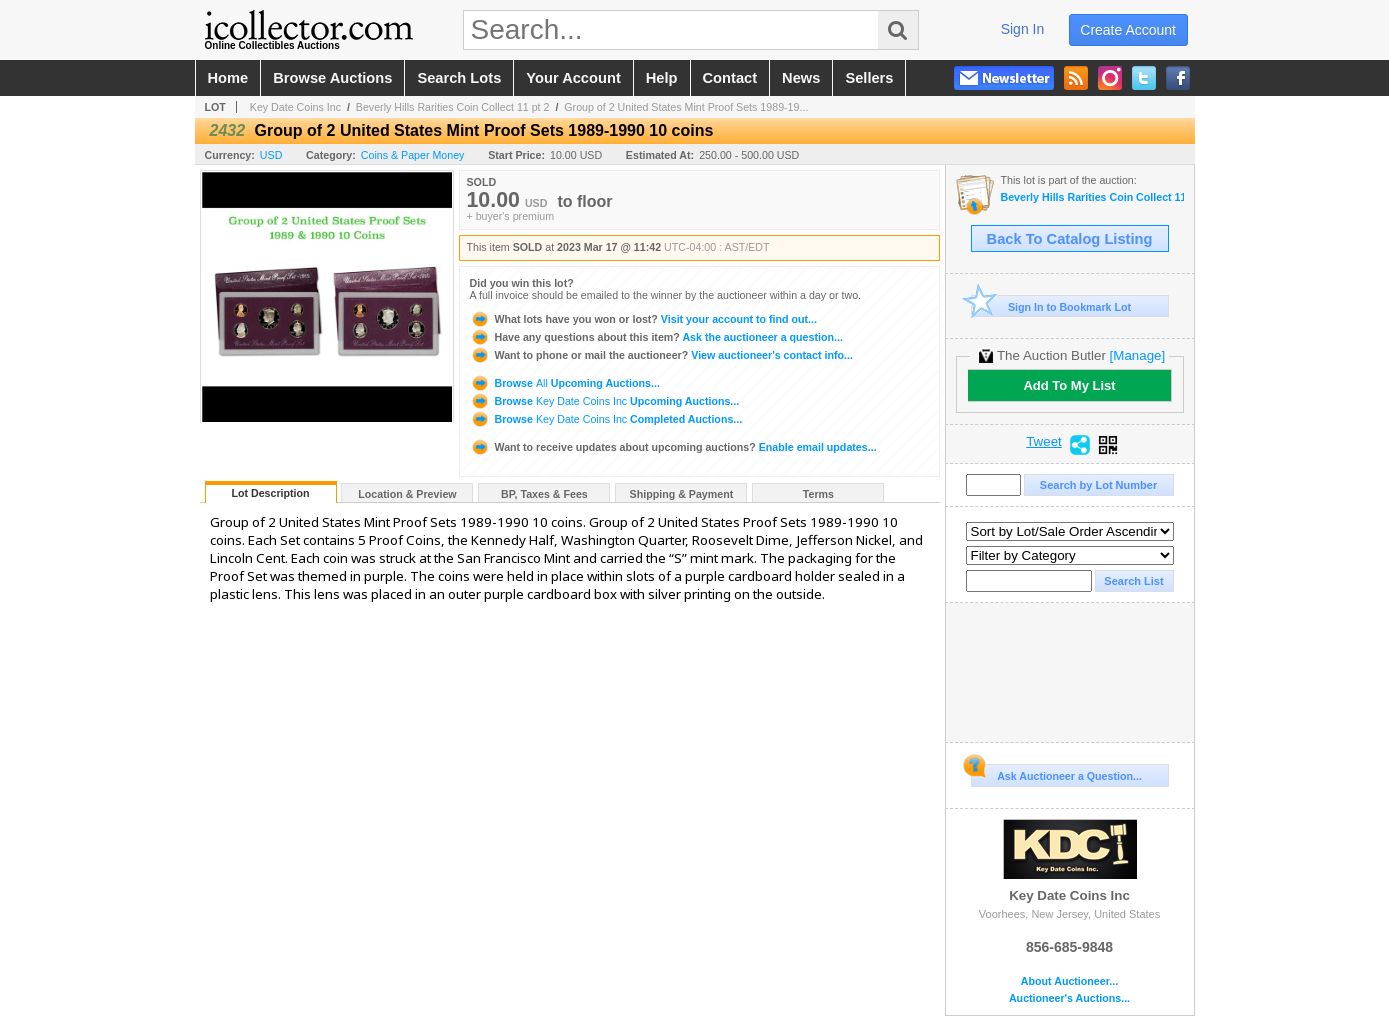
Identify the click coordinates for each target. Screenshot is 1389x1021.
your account (573, 78)
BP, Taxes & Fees (544, 494)
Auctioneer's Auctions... (1069, 998)
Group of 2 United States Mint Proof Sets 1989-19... (686, 107)
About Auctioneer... (1069, 981)
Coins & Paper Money (413, 155)
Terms (818, 494)
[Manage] (1137, 355)
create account (1128, 30)
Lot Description (270, 493)
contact (730, 78)
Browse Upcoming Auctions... (565, 383)
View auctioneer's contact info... (661, 355)
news (801, 78)
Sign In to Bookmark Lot (1051, 306)
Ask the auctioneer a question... (656, 337)
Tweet (1044, 442)
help (662, 78)
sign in (1023, 29)
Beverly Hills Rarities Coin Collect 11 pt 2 (453, 107)
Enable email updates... (673, 447)
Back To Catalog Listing (1070, 239)
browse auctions (332, 78)
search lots (459, 78)
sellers (869, 78)
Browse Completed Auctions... (606, 419)
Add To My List (1069, 385)
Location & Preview (407, 494)
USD (271, 155)
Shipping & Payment (682, 494)
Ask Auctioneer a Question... (1056, 773)
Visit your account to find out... (643, 319)
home (228, 78)
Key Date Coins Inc (295, 107)
